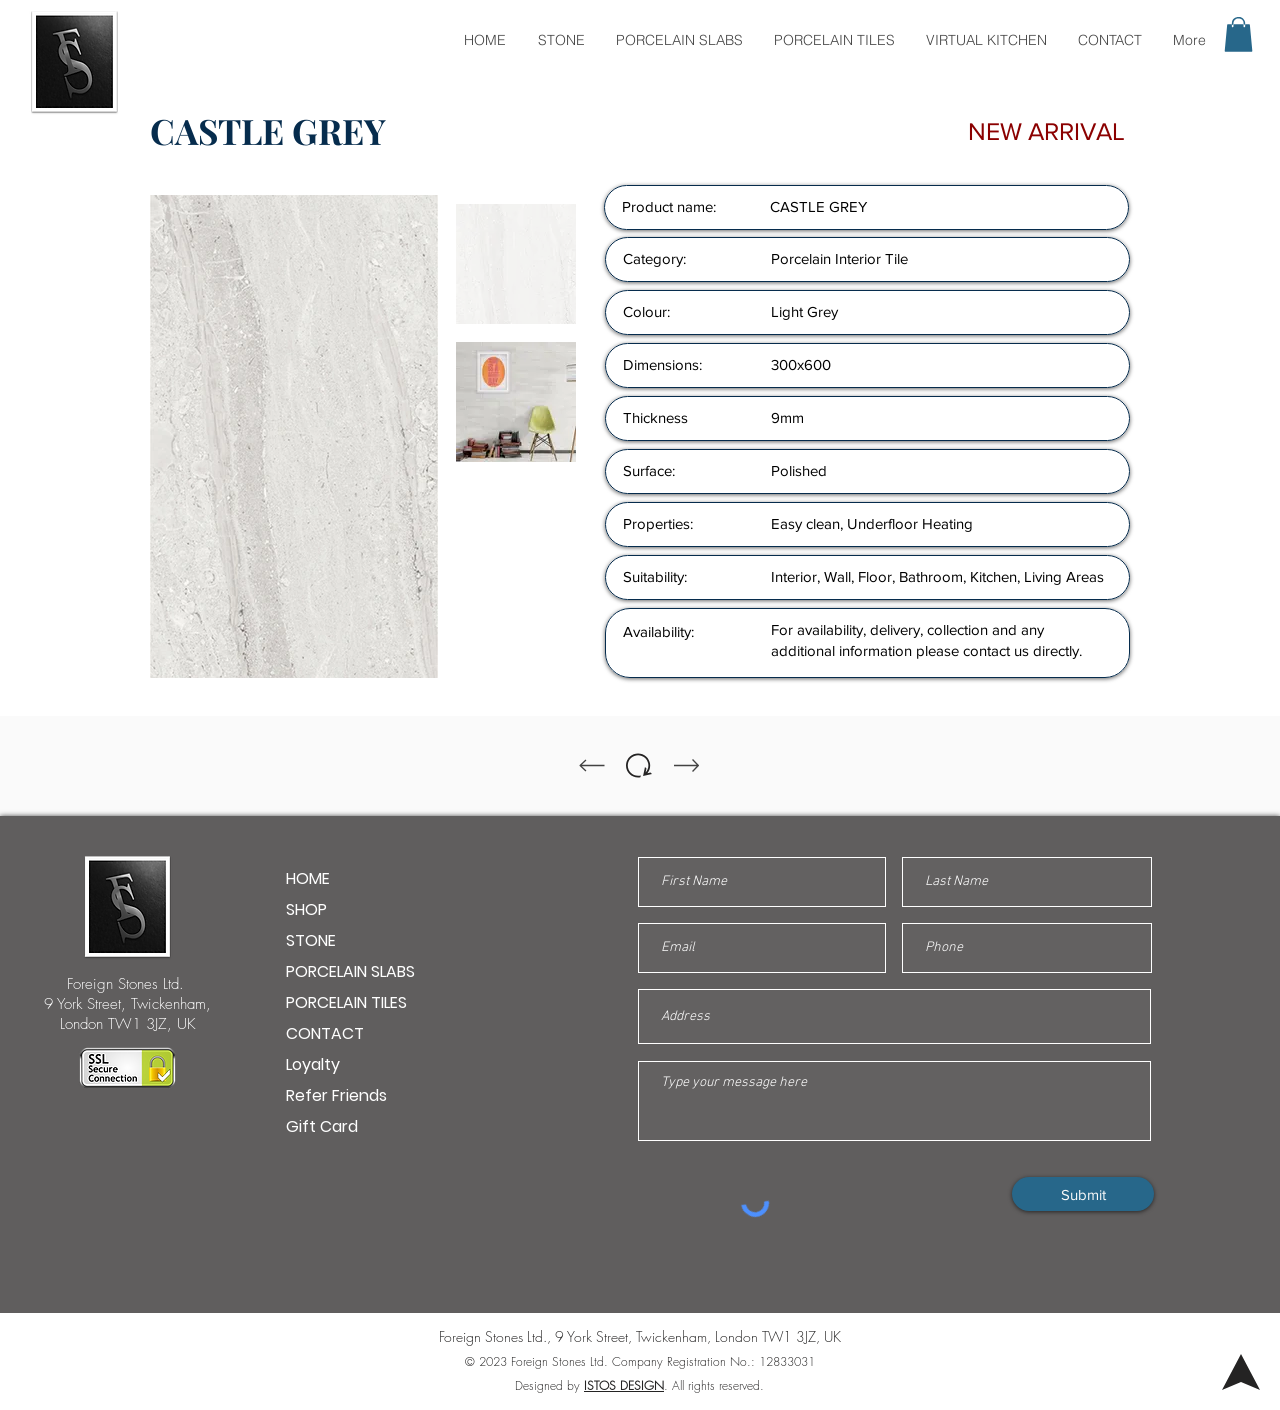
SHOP (306, 909)
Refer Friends (336, 1095)
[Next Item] (411, 437)
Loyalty (313, 1064)
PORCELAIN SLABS (350, 971)
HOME (308, 878)
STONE (311, 940)
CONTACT (325, 1033)
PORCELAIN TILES (346, 1002)
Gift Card (322, 1126)
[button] (1238, 34)
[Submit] (1083, 1194)
